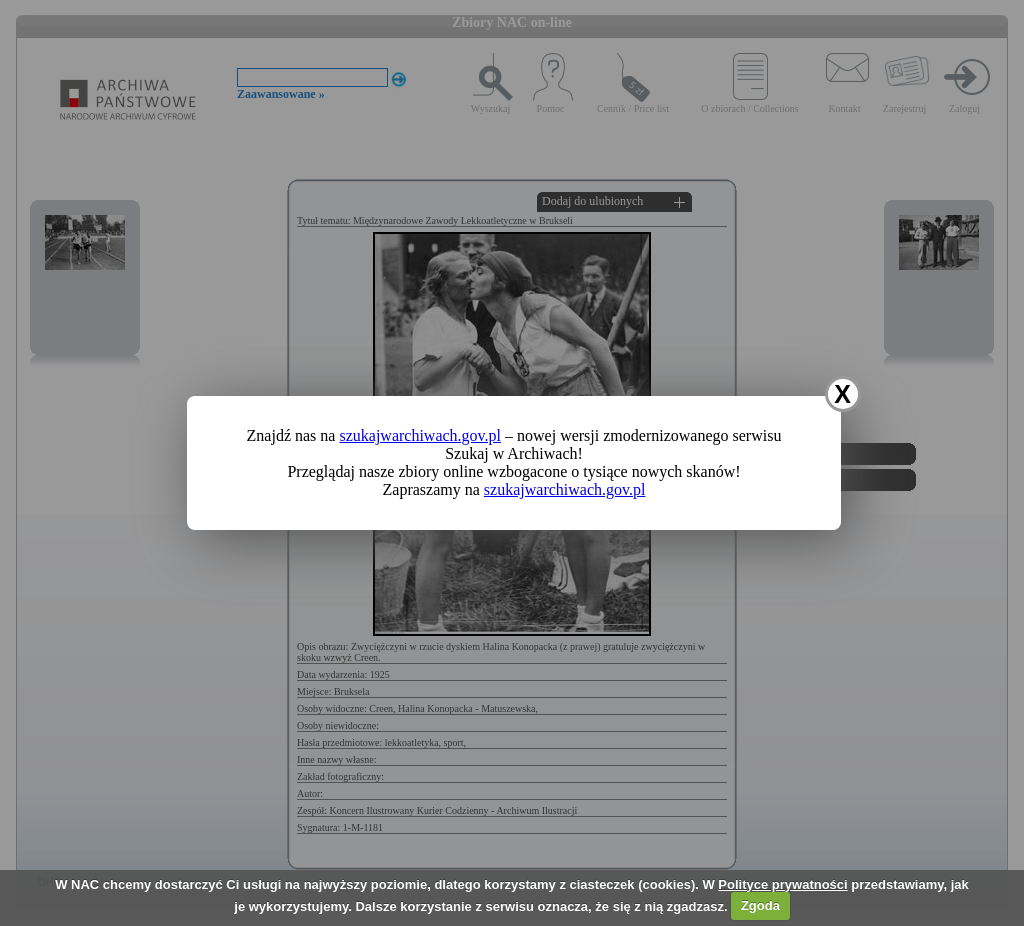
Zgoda (760, 905)
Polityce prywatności (782, 884)
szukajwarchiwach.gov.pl (420, 435)
